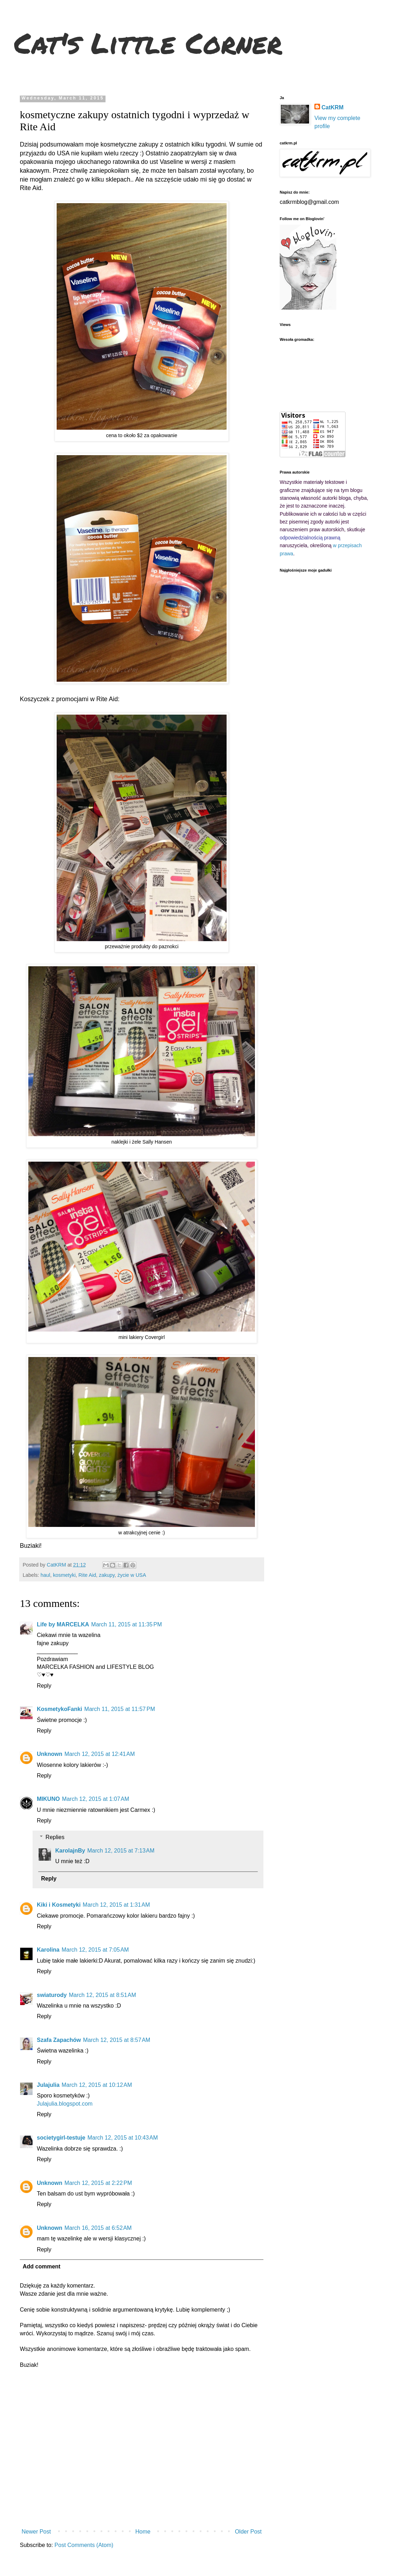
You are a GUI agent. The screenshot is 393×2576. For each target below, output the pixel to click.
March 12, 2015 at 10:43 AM (122, 2138)
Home (142, 2532)
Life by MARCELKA (63, 1624)
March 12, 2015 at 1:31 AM (116, 1905)
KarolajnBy (70, 1851)
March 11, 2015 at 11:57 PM (119, 1709)
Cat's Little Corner (148, 42)
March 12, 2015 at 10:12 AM (97, 2085)
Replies (55, 1837)
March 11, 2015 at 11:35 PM (126, 1624)
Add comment (42, 2266)
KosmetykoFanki (59, 1709)
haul (45, 1575)
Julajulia (48, 2085)
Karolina (48, 1950)
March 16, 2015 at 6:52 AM (98, 2228)
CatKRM (332, 107)
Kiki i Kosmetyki (59, 1905)
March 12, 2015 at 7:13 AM (120, 1851)
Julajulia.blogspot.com (64, 2104)
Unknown (49, 1754)
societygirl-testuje (61, 2138)
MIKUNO (48, 1799)
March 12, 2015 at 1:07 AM (95, 1799)
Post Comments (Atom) (84, 2545)
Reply (44, 1686)
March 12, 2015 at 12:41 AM (99, 1754)
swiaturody (52, 1995)
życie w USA (132, 1575)
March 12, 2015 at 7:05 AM (95, 1950)
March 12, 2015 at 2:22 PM (98, 2183)
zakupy (107, 1575)
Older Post (248, 2532)
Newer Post (36, 2532)
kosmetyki (64, 1575)
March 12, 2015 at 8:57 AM (116, 2040)
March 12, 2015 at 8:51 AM (102, 1995)
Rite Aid (87, 1575)
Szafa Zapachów (59, 2040)
